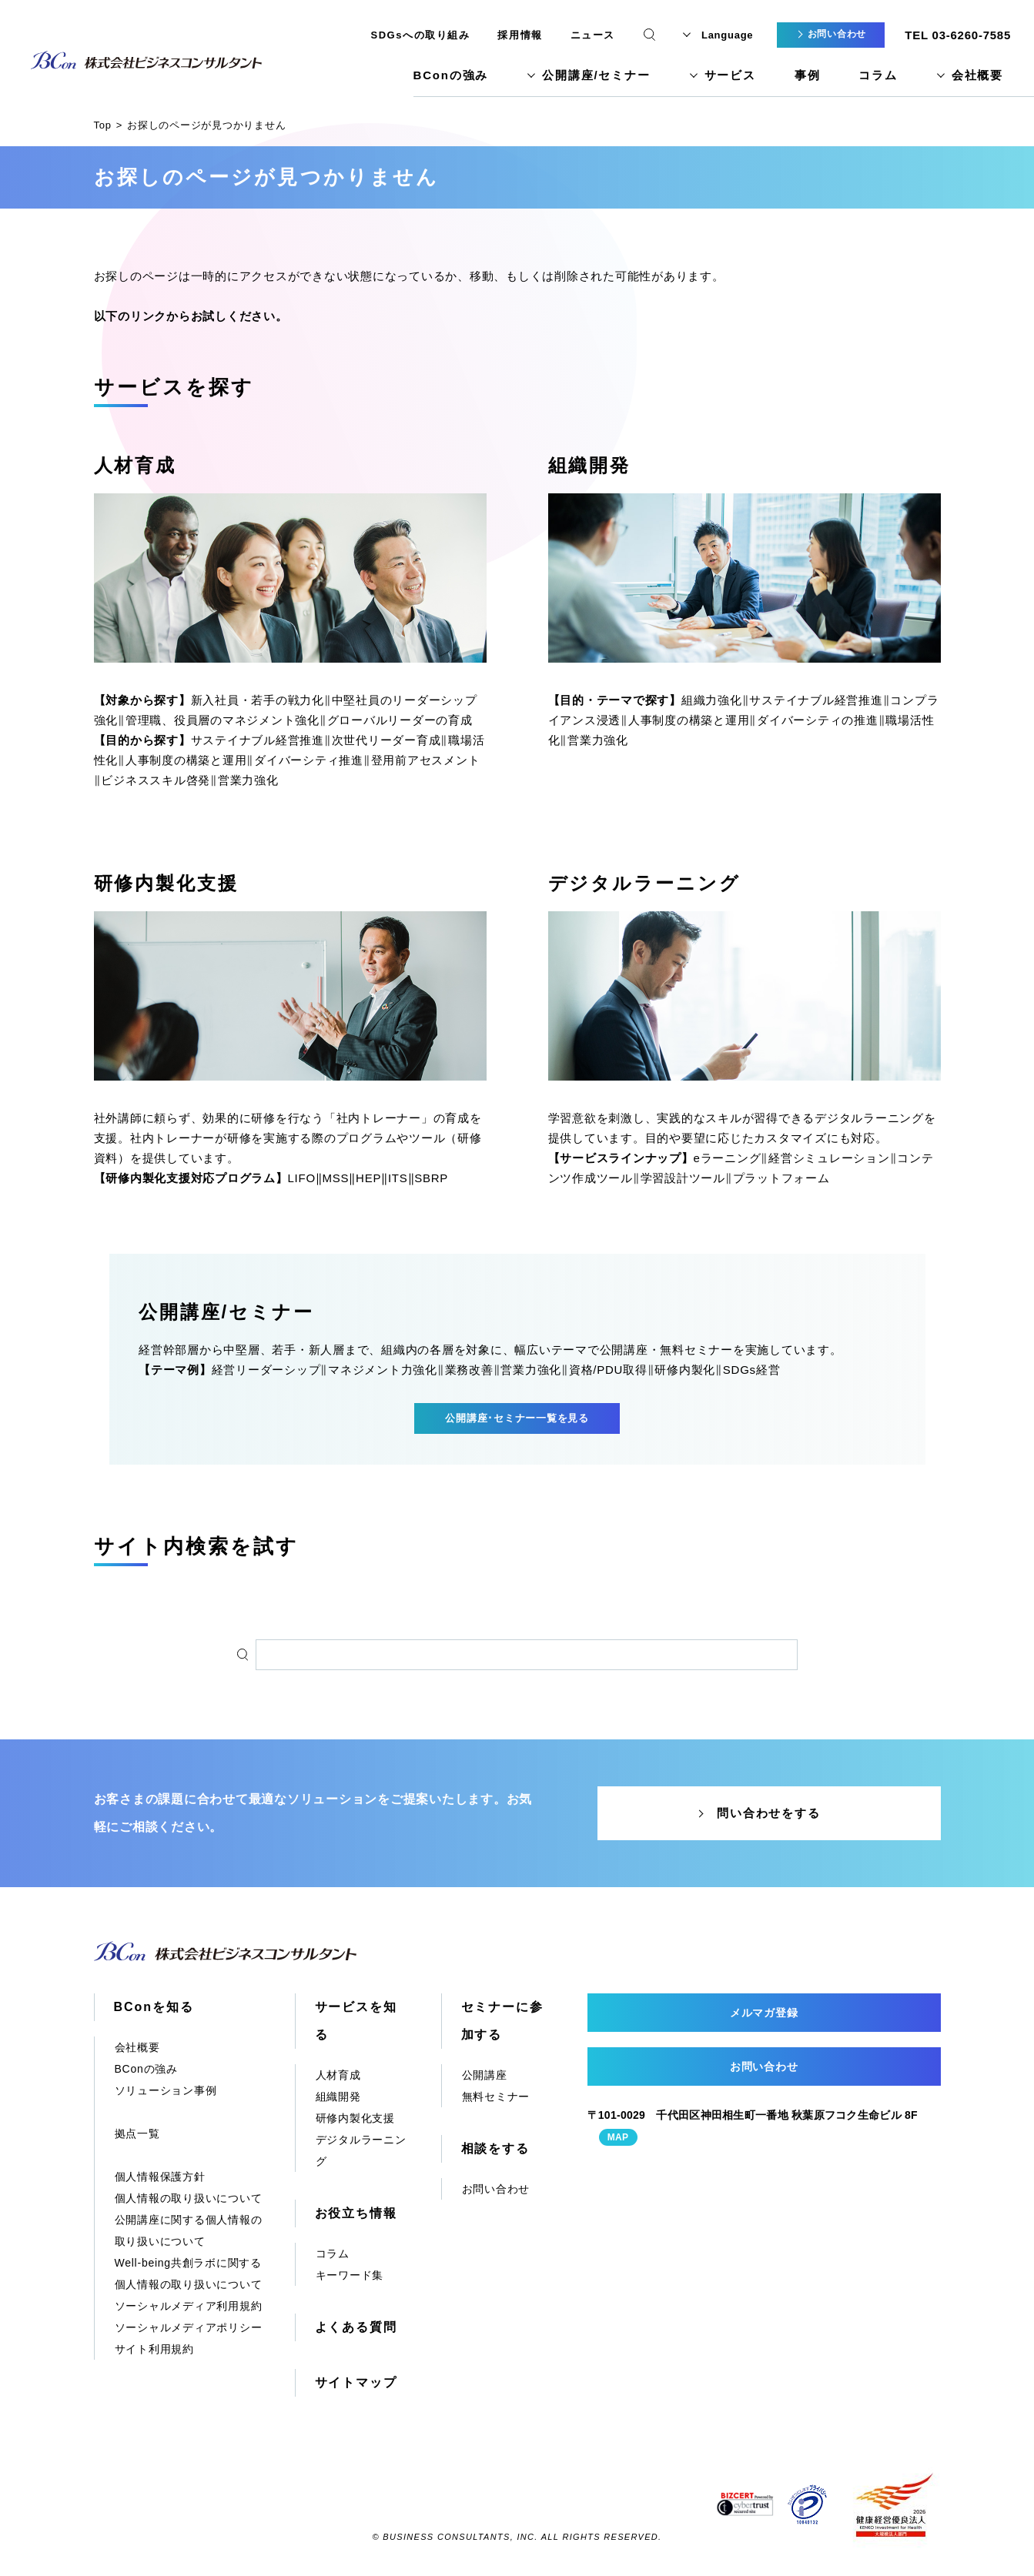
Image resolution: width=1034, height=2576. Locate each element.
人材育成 (135, 465)
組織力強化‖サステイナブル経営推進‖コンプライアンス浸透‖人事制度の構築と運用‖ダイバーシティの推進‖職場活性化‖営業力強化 (743, 720)
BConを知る (154, 2006)
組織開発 (589, 465)
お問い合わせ (496, 2189)
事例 (808, 75)
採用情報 (519, 35)
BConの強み (451, 75)
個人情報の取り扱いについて (189, 2198)
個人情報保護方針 (160, 2176)
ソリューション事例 (166, 2090)
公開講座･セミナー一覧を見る (517, 1418)
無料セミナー (496, 2096)
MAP (618, 2137)
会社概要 (977, 75)
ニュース (593, 35)
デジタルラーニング (644, 883)
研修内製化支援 (166, 883)
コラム (877, 75)
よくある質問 (356, 2327)
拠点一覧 (137, 2133)
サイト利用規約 (154, 2349)
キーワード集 (350, 2275)
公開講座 (484, 2075)
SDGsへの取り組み (420, 35)
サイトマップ (356, 2382)
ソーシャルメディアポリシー (189, 2327)
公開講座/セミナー (596, 75)
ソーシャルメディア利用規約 (189, 2306)
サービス (730, 75)
